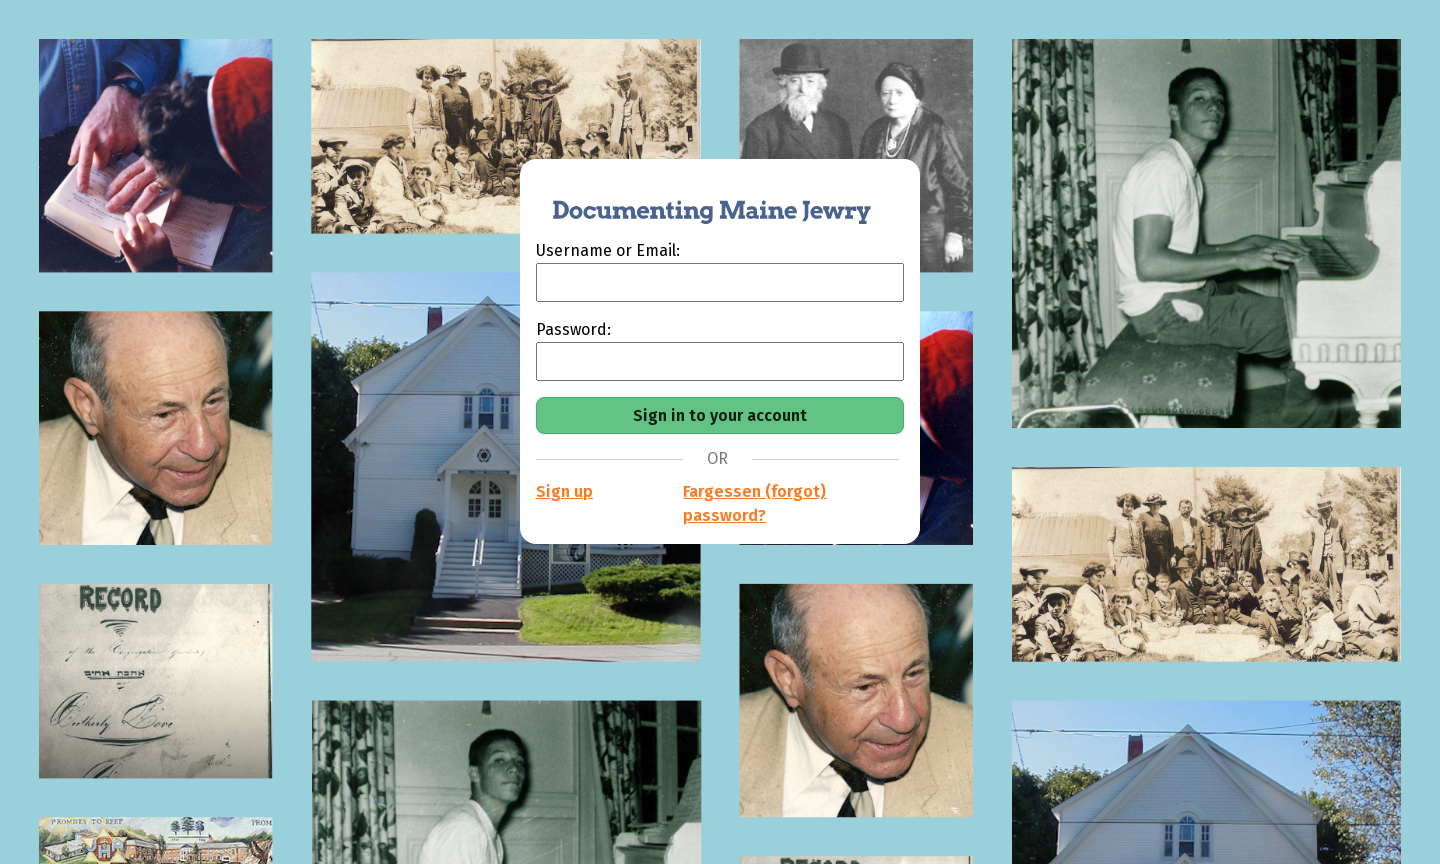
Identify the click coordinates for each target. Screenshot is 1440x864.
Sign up (564, 491)
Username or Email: (608, 250)
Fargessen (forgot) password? (754, 503)
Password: (573, 329)
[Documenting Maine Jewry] (701, 199)
